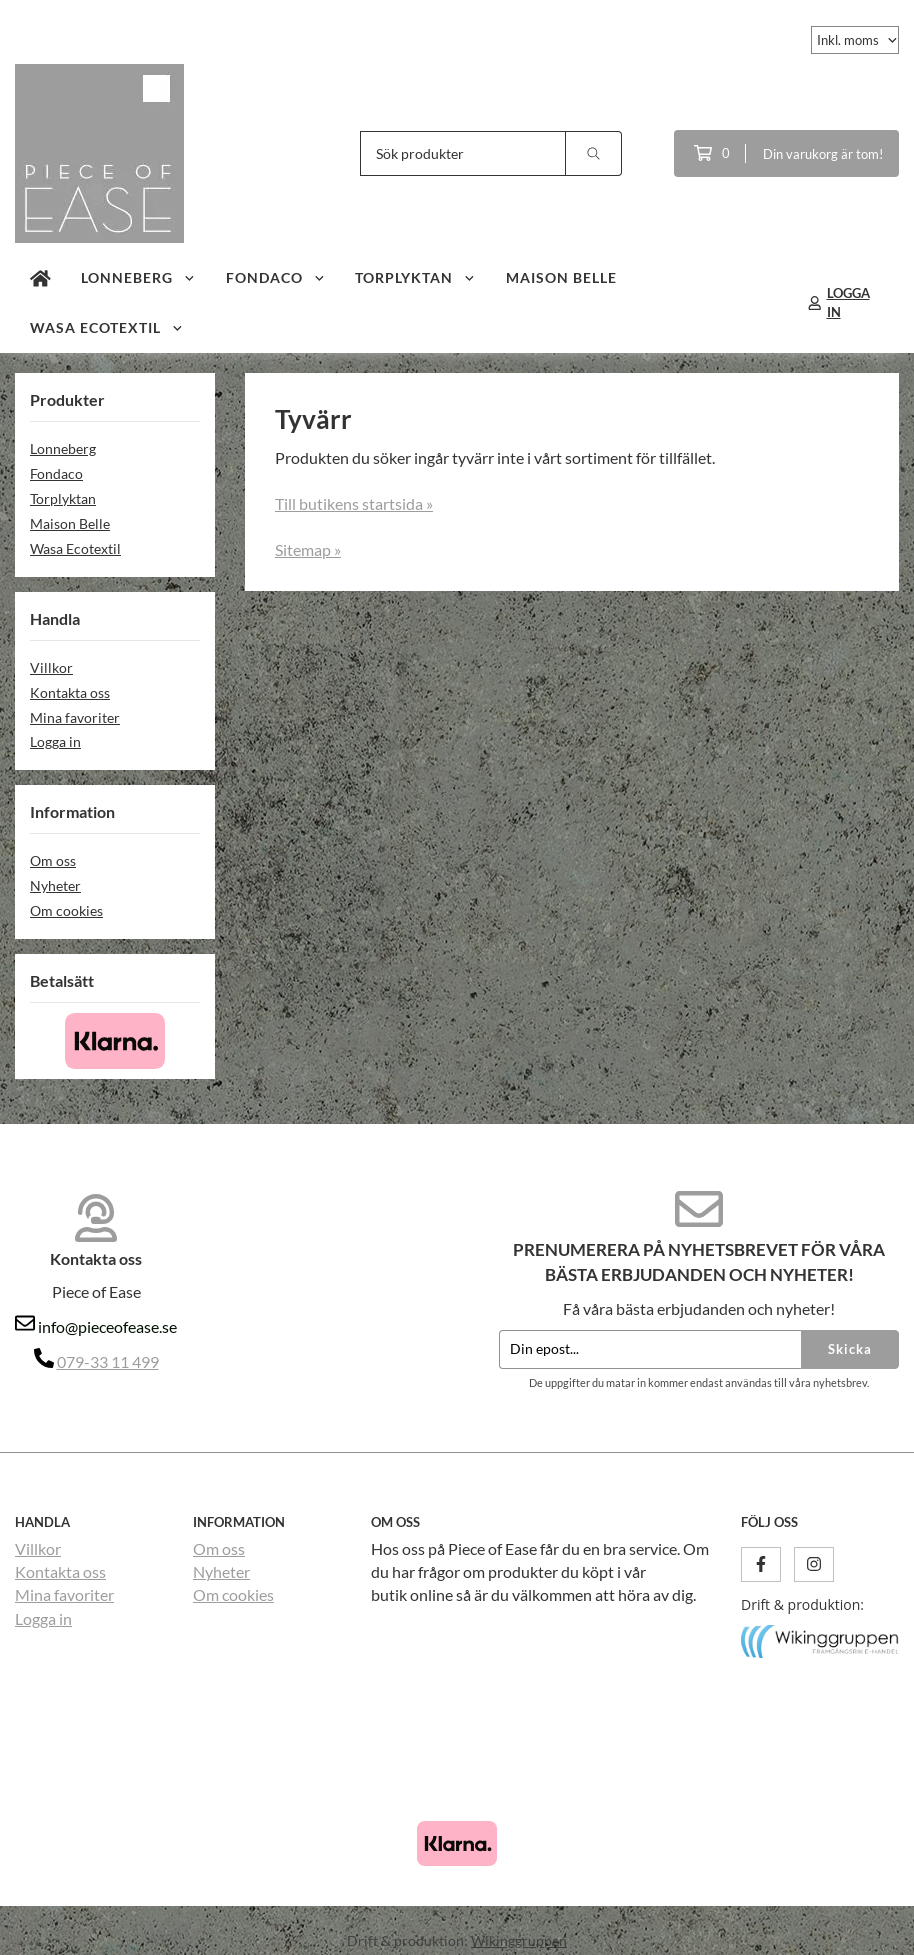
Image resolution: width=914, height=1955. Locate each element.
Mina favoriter (75, 717)
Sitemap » (308, 549)
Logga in (55, 741)
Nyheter (55, 885)
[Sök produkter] (463, 153)
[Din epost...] (650, 1349)
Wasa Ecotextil (107, 327)
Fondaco (276, 277)
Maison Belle (561, 277)
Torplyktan (415, 277)
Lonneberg (138, 277)
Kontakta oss (70, 692)
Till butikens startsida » (354, 503)
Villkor (51, 667)
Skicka (850, 1349)
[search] (594, 153)
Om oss (53, 860)
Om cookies (66, 910)
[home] (40, 278)
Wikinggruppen (519, 1940)
